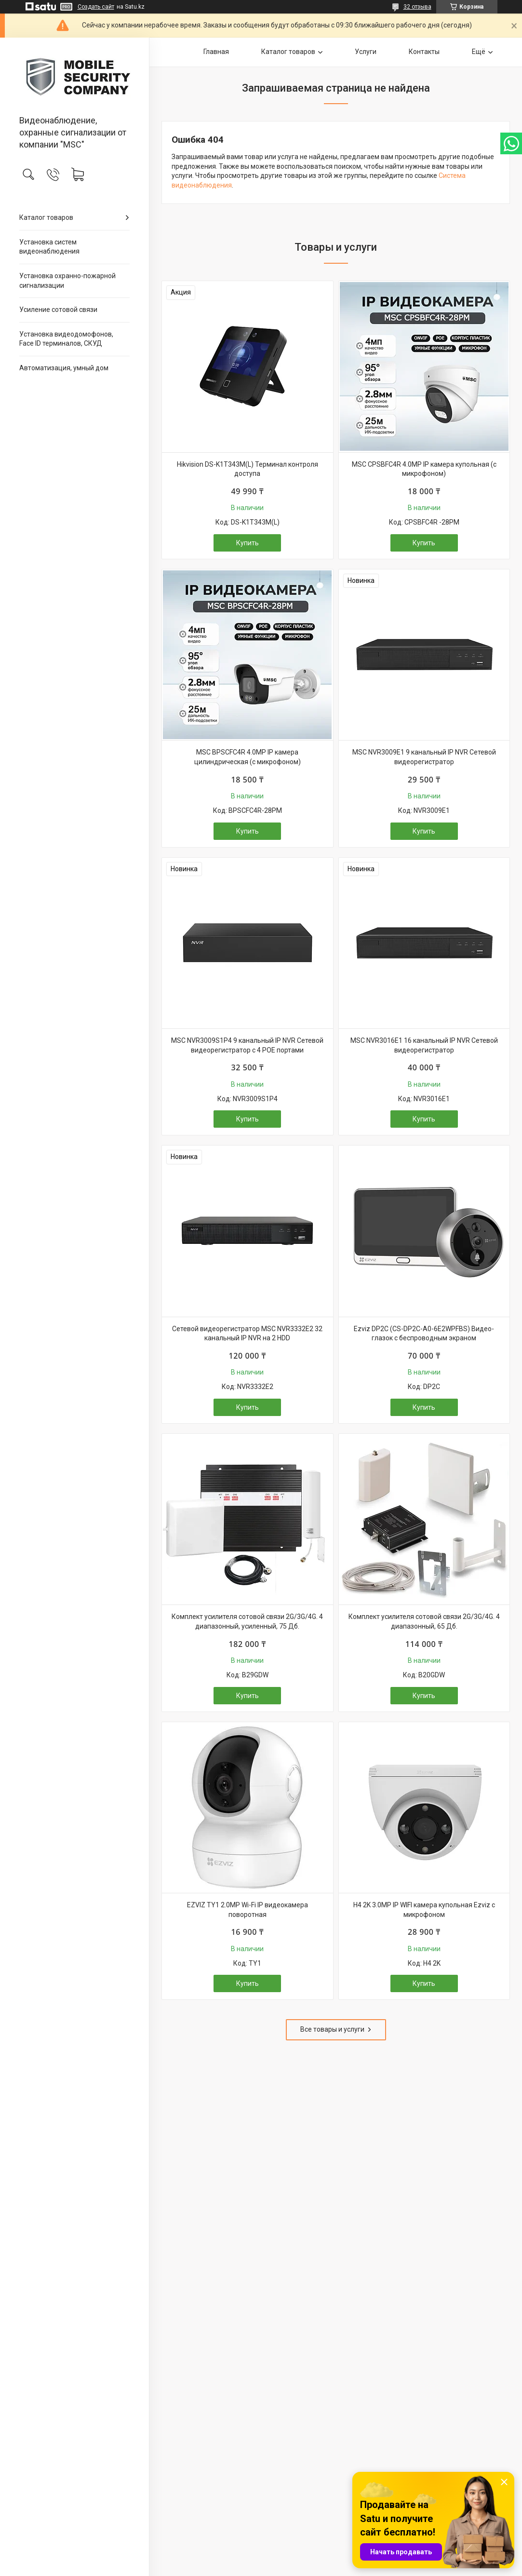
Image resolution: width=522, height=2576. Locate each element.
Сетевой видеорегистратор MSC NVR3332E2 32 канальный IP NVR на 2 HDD (247, 1333)
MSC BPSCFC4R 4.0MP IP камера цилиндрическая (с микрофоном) (247, 757)
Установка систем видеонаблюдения (49, 247)
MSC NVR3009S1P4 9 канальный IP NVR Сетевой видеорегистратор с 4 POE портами (247, 1045)
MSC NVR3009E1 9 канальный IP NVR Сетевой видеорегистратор (424, 757)
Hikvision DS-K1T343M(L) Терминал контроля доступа (247, 469)
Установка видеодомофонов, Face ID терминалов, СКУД (66, 339)
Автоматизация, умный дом (63, 368)
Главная (216, 51)
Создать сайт (96, 6)
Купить (247, 543)
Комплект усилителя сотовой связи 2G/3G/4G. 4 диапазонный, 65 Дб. (424, 1621)
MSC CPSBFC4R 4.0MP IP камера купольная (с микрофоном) (424, 469)
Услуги (365, 51)
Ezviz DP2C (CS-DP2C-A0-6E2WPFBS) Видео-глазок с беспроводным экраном (424, 1333)
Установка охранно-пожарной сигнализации (67, 280)
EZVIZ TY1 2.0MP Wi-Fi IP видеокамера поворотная (247, 1909)
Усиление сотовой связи (58, 309)
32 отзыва (417, 6)
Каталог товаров (46, 217)
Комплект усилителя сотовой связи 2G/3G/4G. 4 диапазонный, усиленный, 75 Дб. (247, 1621)
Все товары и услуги (332, 2029)
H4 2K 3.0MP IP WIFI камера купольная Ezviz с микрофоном (424, 1909)
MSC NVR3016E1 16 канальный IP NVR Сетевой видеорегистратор (424, 1045)
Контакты (424, 51)
